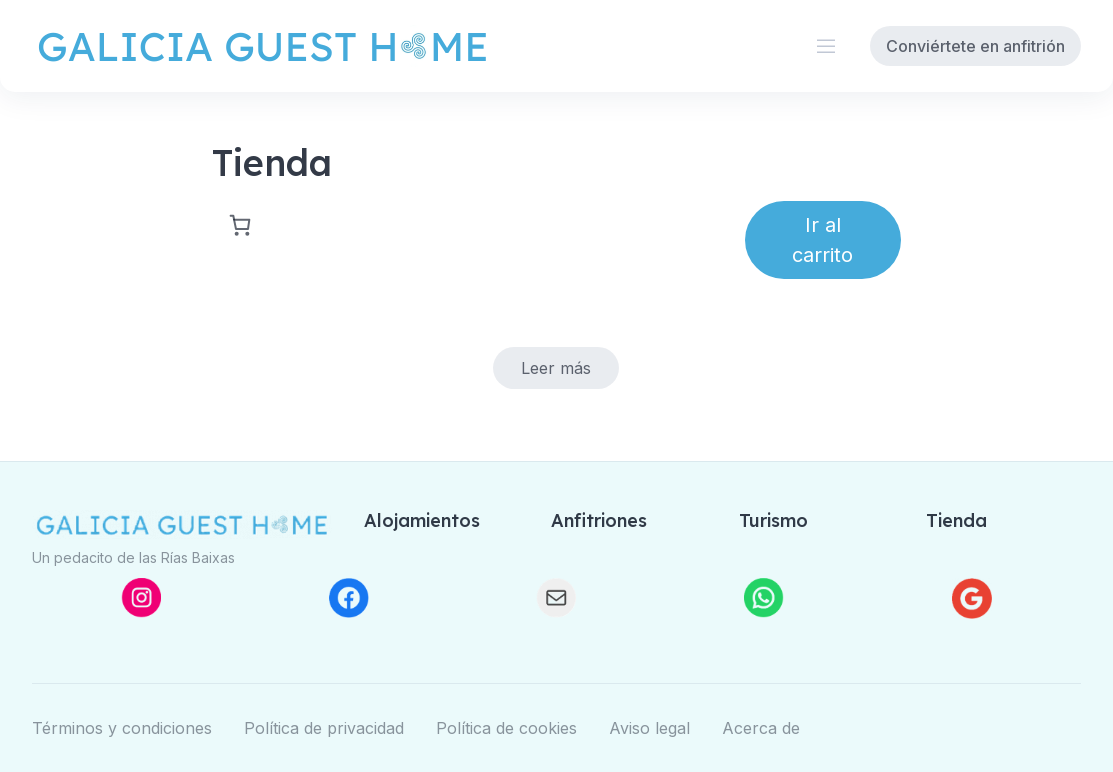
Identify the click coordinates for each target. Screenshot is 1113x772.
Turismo (773, 520)
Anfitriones (599, 520)
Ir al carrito (822, 240)
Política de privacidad (324, 728)
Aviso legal (649, 728)
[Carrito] (236, 225)
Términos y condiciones (122, 728)
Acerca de (761, 728)
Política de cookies (506, 728)
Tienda (956, 520)
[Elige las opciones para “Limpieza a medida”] (556, 368)
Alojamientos (422, 520)
